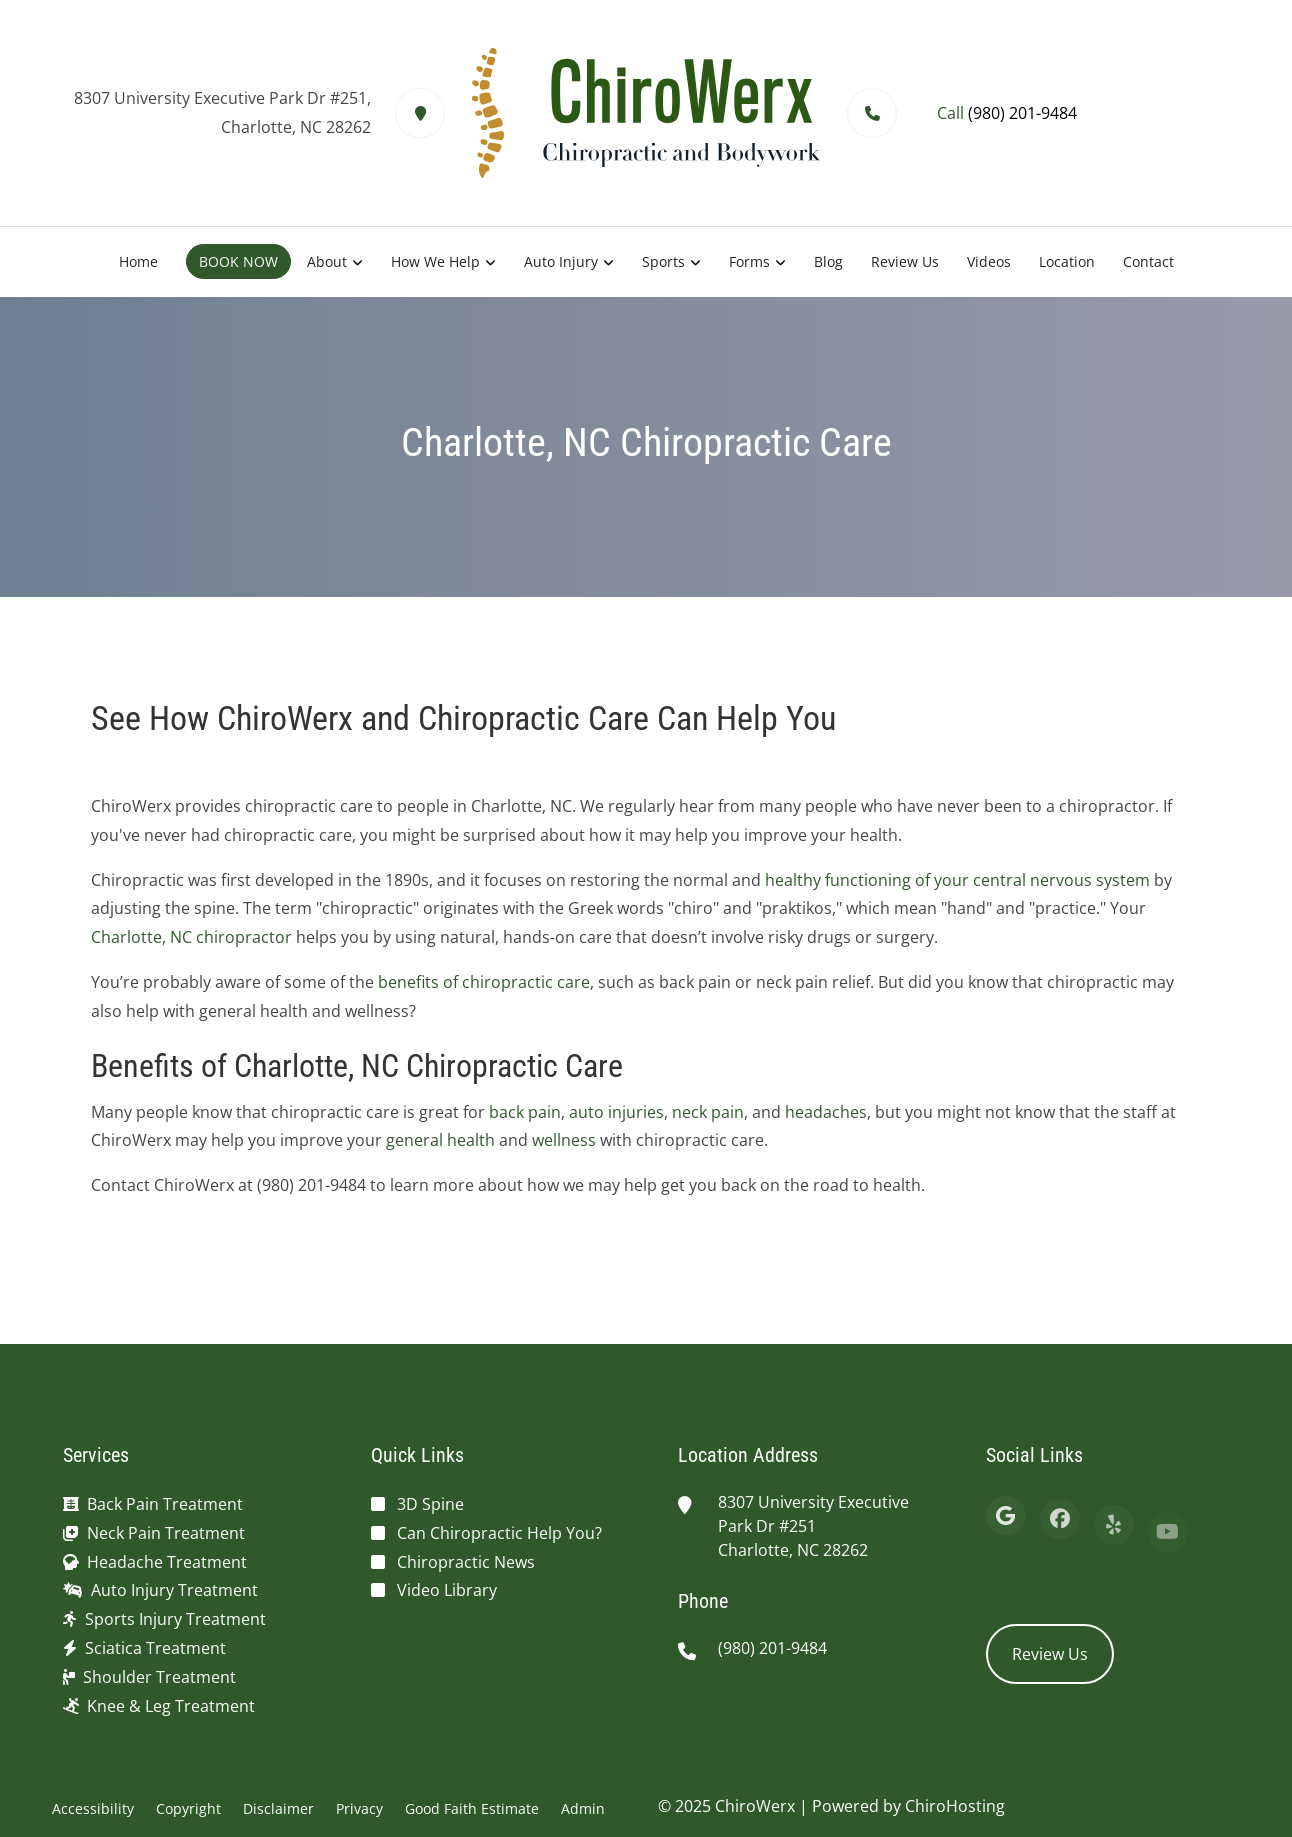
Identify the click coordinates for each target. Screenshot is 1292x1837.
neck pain (708, 1112)
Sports (663, 261)
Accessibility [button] (93, 1808)
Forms (749, 261)
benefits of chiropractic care (484, 982)
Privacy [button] (359, 1808)
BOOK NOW (238, 261)
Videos (989, 261)
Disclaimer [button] (278, 1808)
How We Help (435, 261)
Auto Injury (561, 261)
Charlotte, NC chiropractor (191, 937)
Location (1067, 261)
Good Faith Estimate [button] (472, 1808)
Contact (1148, 261)
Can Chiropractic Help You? (499, 1533)
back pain (525, 1112)
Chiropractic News (466, 1562)
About (327, 261)
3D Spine (430, 1504)
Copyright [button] (188, 1808)
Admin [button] (583, 1808)
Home (138, 261)
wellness (564, 1140)
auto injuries (616, 1112)
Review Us (905, 261)
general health (440, 1140)
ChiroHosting (955, 1806)
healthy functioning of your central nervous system (957, 880)
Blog (828, 261)
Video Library (447, 1590)
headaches (826, 1112)
